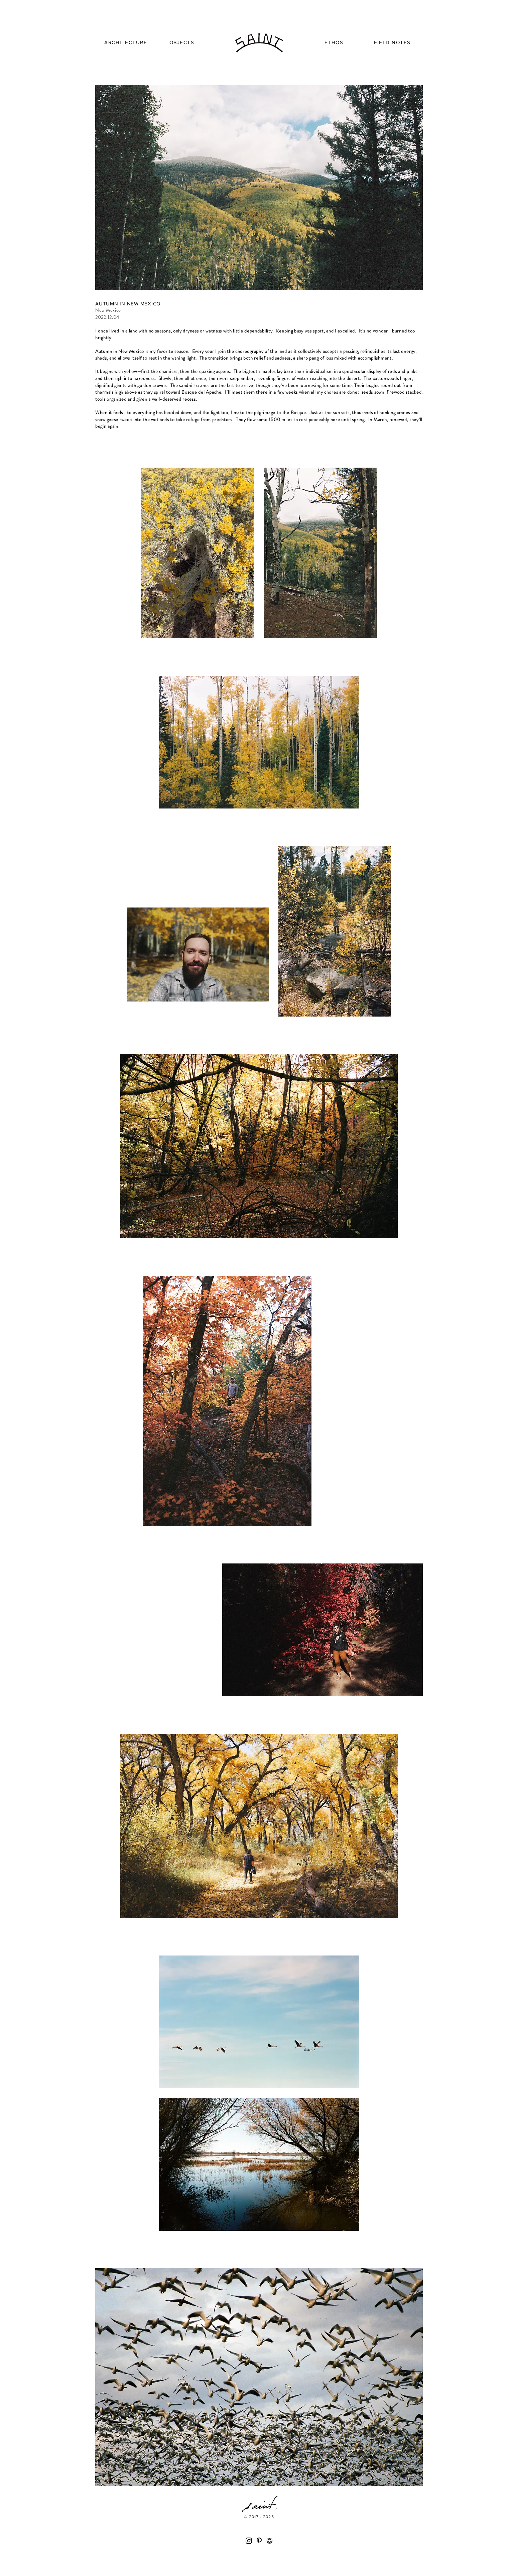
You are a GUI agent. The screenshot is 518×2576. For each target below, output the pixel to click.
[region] (125, 44)
